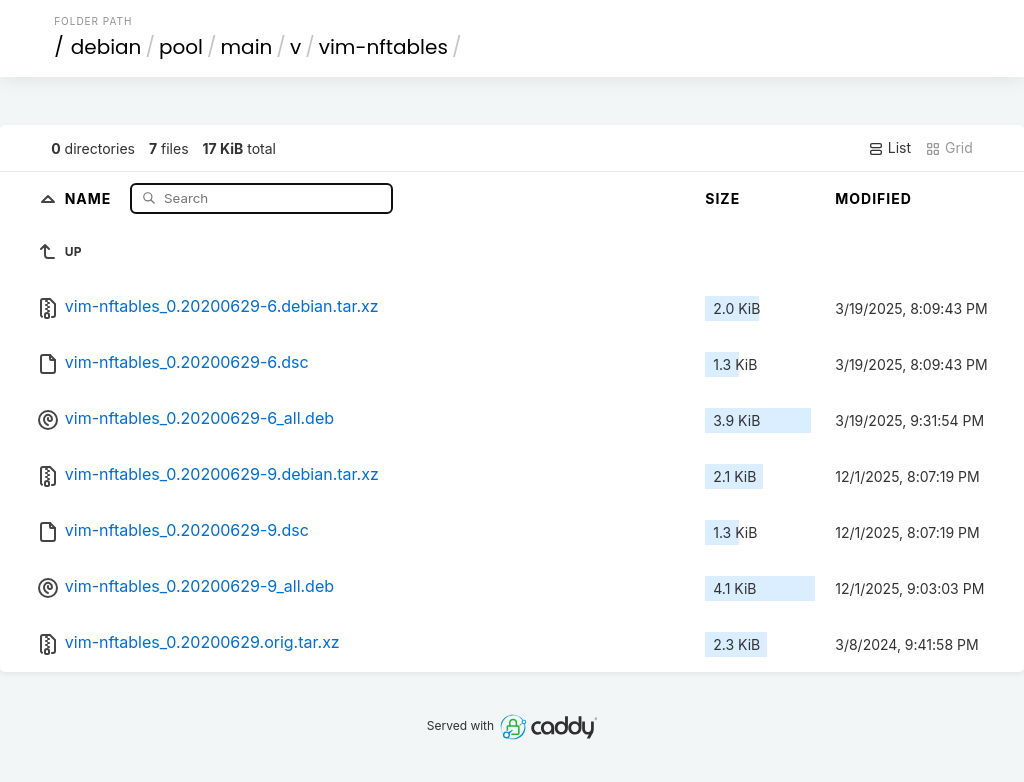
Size (722, 198)
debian (106, 47)
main (247, 47)
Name (90, 197)
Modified (873, 198)
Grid (949, 148)
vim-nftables (383, 47)
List (889, 148)
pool (181, 47)
